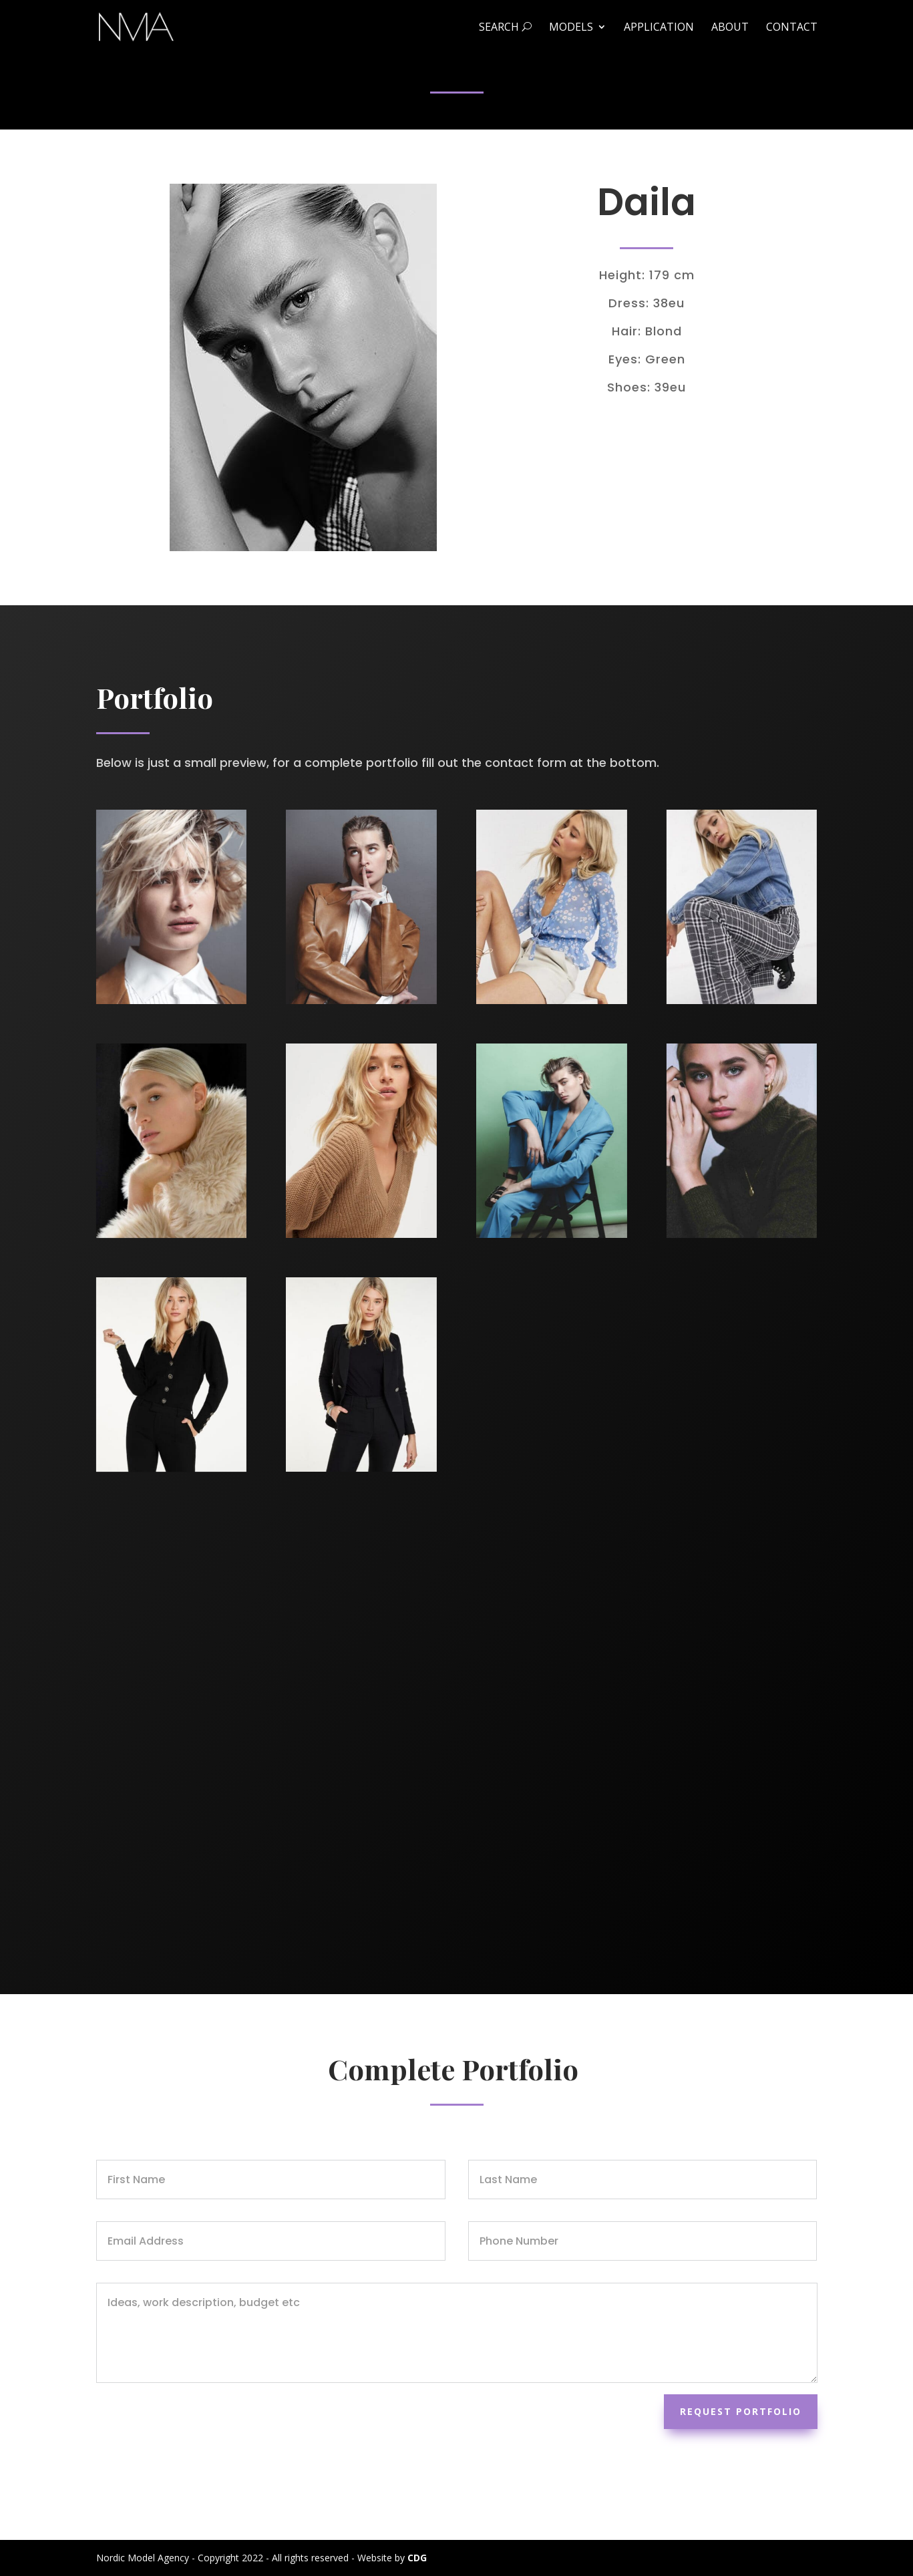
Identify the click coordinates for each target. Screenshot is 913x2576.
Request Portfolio (740, 2411)
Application (659, 28)
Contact (791, 28)
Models (571, 28)
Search (505, 28)
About (730, 28)
